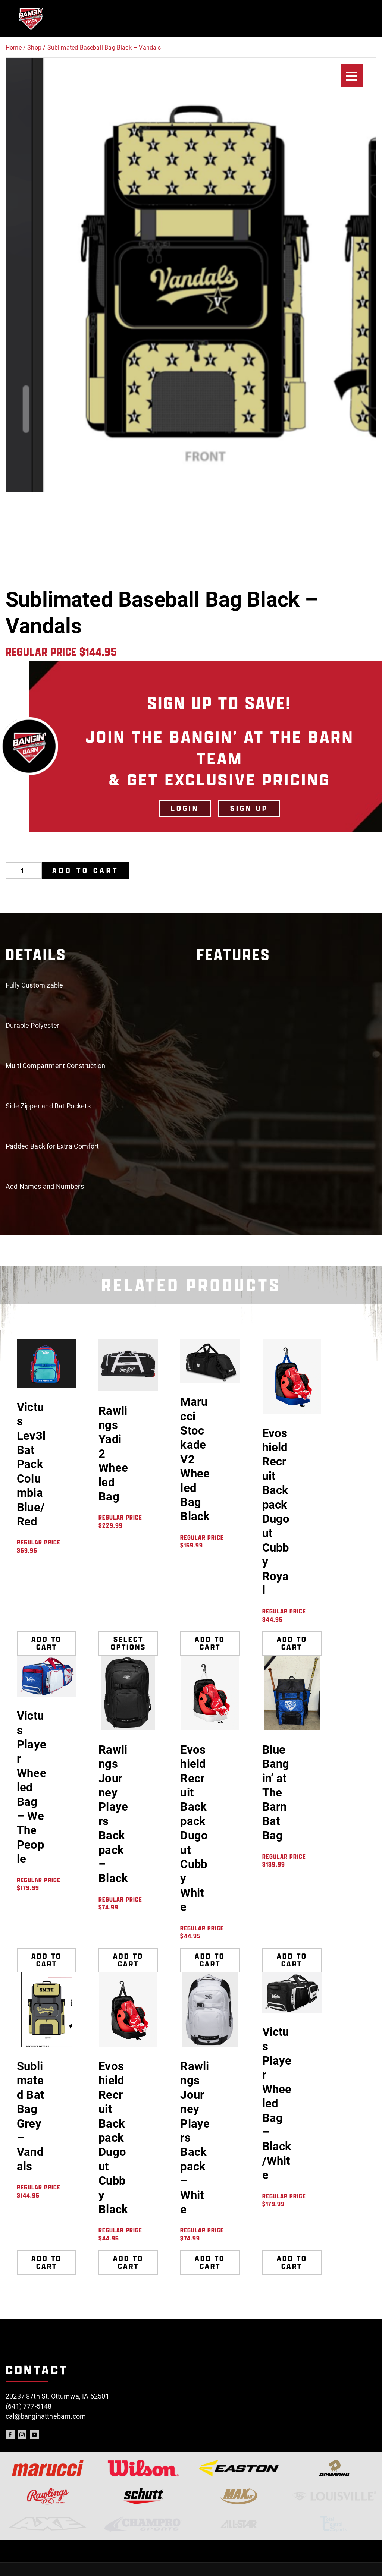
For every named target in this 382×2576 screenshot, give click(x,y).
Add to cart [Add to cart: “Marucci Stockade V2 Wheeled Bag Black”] (210, 1643)
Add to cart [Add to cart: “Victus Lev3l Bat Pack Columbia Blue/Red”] (46, 1643)
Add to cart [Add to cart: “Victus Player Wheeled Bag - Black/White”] (292, 2262)
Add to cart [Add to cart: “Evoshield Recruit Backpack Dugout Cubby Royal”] (292, 1643)
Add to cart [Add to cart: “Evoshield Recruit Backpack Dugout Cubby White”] (210, 1960)
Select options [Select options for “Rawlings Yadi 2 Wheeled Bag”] (128, 1643)
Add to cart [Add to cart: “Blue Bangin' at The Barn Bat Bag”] (292, 1960)
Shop (34, 47)
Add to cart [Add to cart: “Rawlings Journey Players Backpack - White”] (210, 2262)
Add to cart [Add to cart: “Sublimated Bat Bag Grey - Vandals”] (46, 2262)
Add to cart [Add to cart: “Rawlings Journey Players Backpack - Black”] (128, 1960)
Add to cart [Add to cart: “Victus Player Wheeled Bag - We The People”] (46, 1960)
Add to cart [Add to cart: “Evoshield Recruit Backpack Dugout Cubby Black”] (128, 2262)
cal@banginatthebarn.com (46, 2416)
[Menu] (352, 75)
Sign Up (249, 808)
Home (14, 47)
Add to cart (85, 870)
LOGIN (185, 808)
